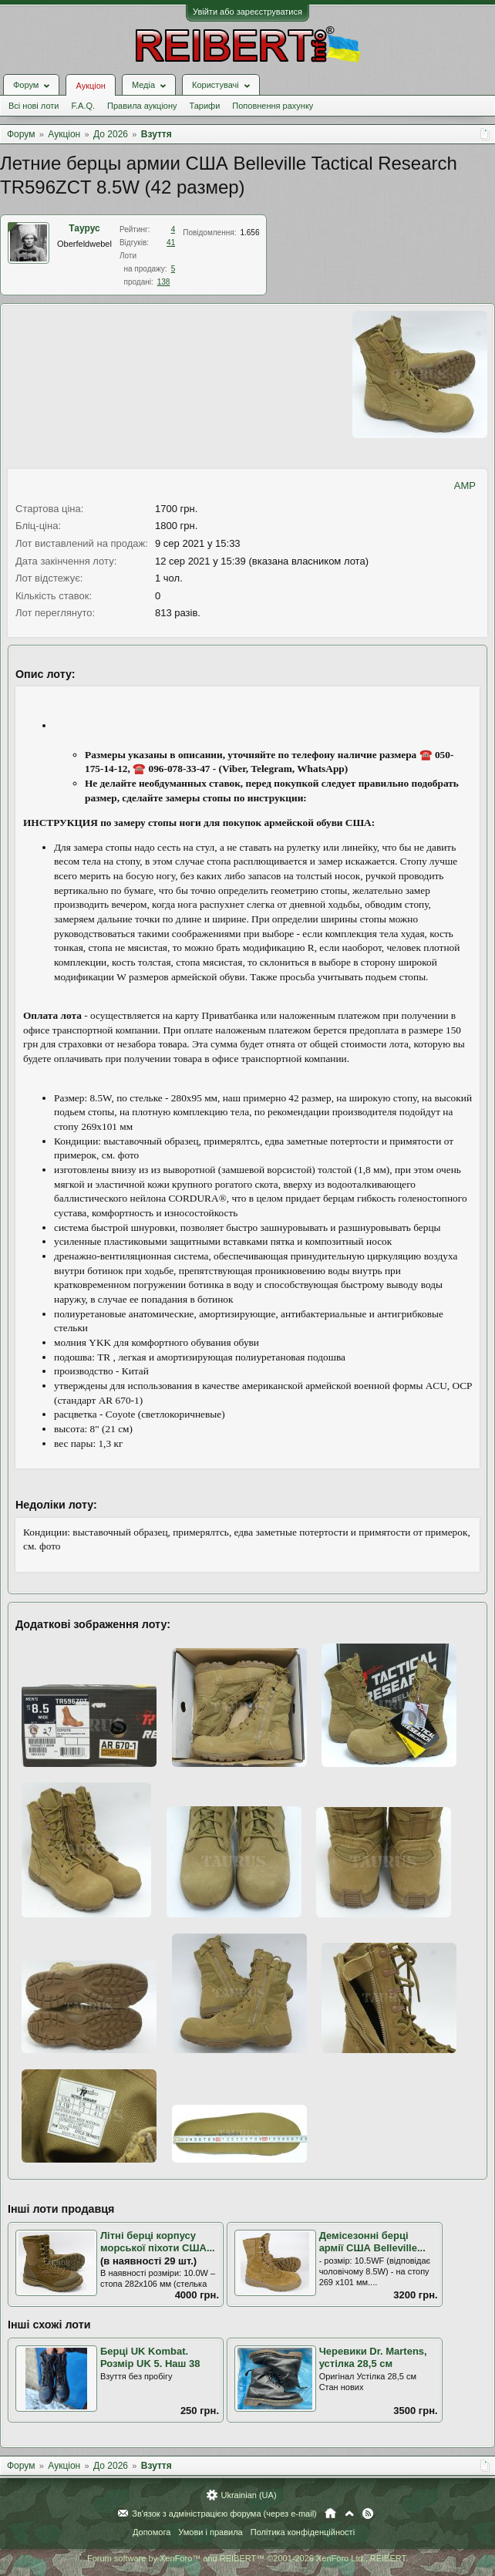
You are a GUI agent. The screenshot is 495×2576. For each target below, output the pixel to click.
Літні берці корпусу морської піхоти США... (157, 2242)
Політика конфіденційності (303, 2532)
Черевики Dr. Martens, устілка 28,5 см (373, 2357)
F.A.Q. (83, 105)
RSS (367, 2513)
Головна (330, 2513)
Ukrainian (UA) (248, 2495)
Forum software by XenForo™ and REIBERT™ (247, 2558)
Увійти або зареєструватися (247, 11)
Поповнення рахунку (272, 105)
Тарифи (205, 105)
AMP (465, 485)
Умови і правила (210, 2532)
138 (163, 282)
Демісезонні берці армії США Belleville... (372, 2242)
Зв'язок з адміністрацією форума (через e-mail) (224, 2513)
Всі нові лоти (33, 105)
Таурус (84, 228)
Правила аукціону (142, 105)
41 (171, 242)
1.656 (249, 232)
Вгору (349, 2513)
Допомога (151, 2532)
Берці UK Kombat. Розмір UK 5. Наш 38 (150, 2357)
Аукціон (90, 85)
